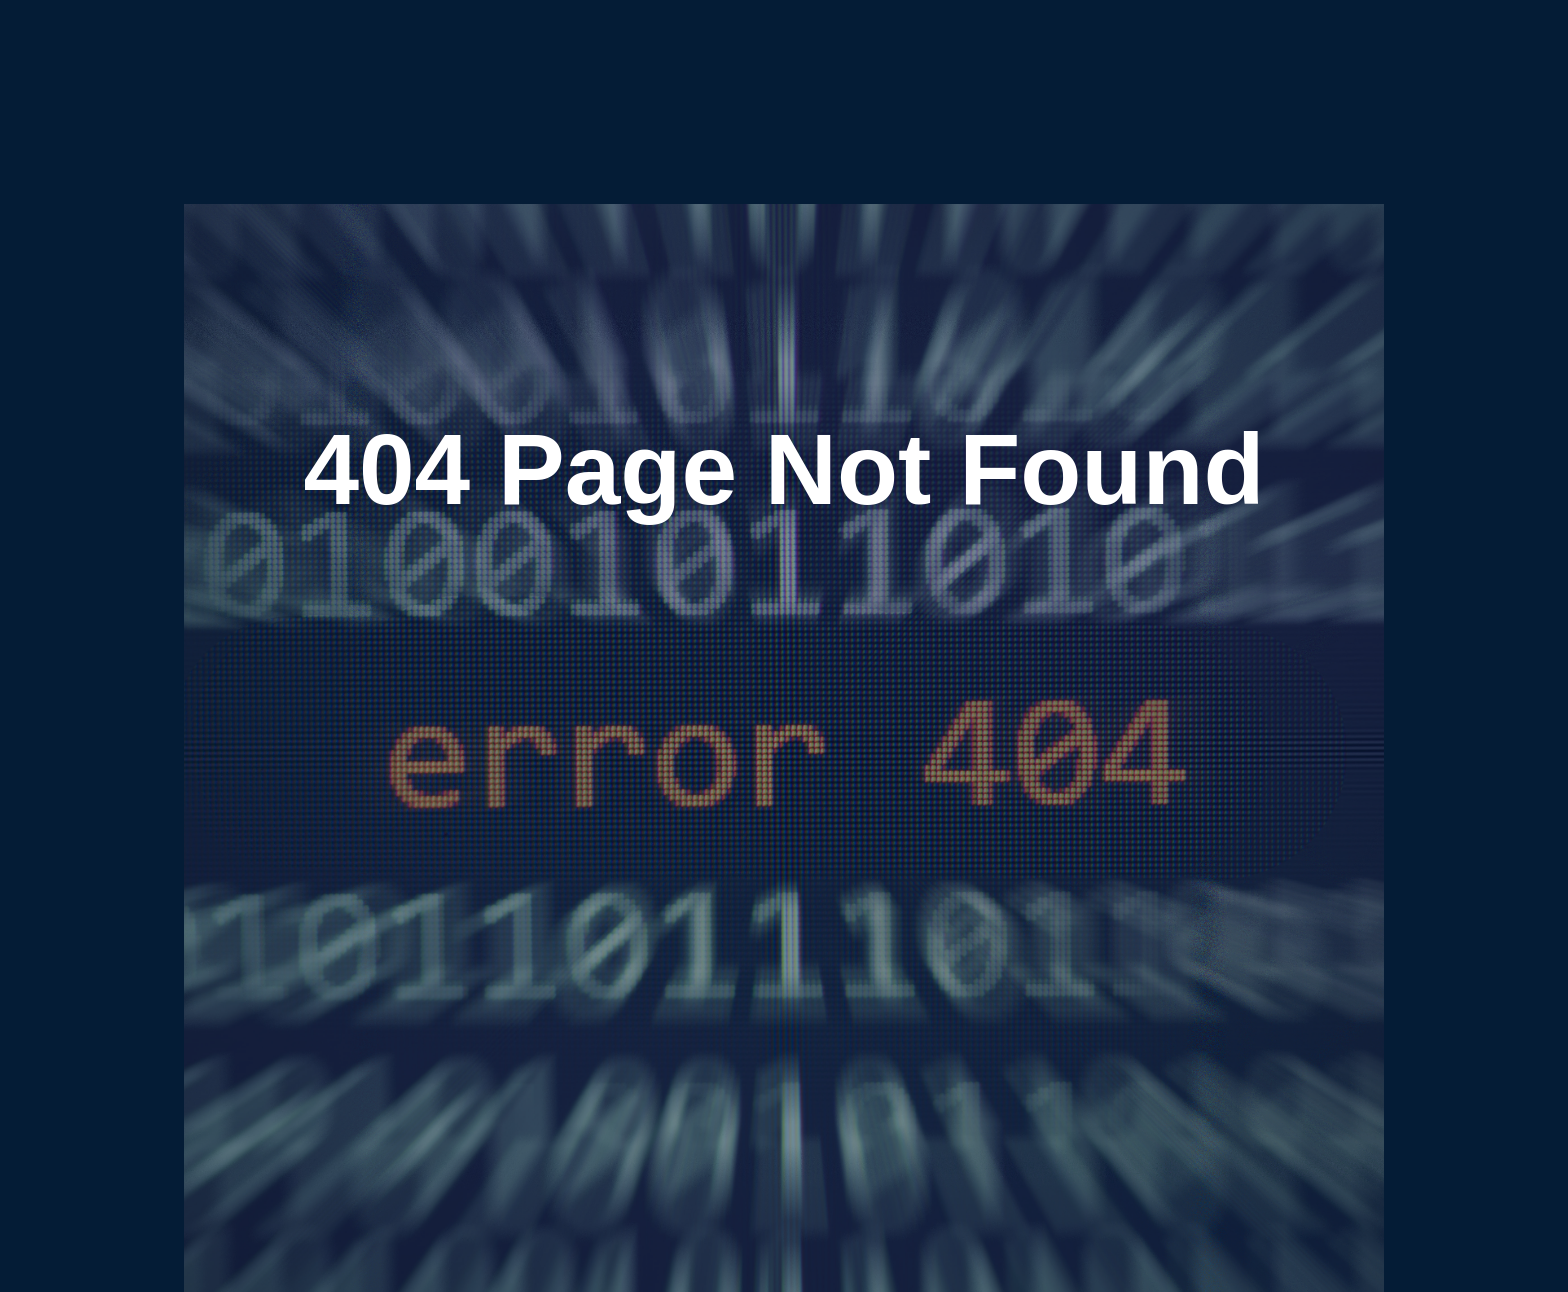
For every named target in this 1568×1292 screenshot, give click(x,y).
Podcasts (796, 67)
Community (880, 67)
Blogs (732, 67)
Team (954, 67)
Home (582, 67)
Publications (658, 67)
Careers (1014, 67)
